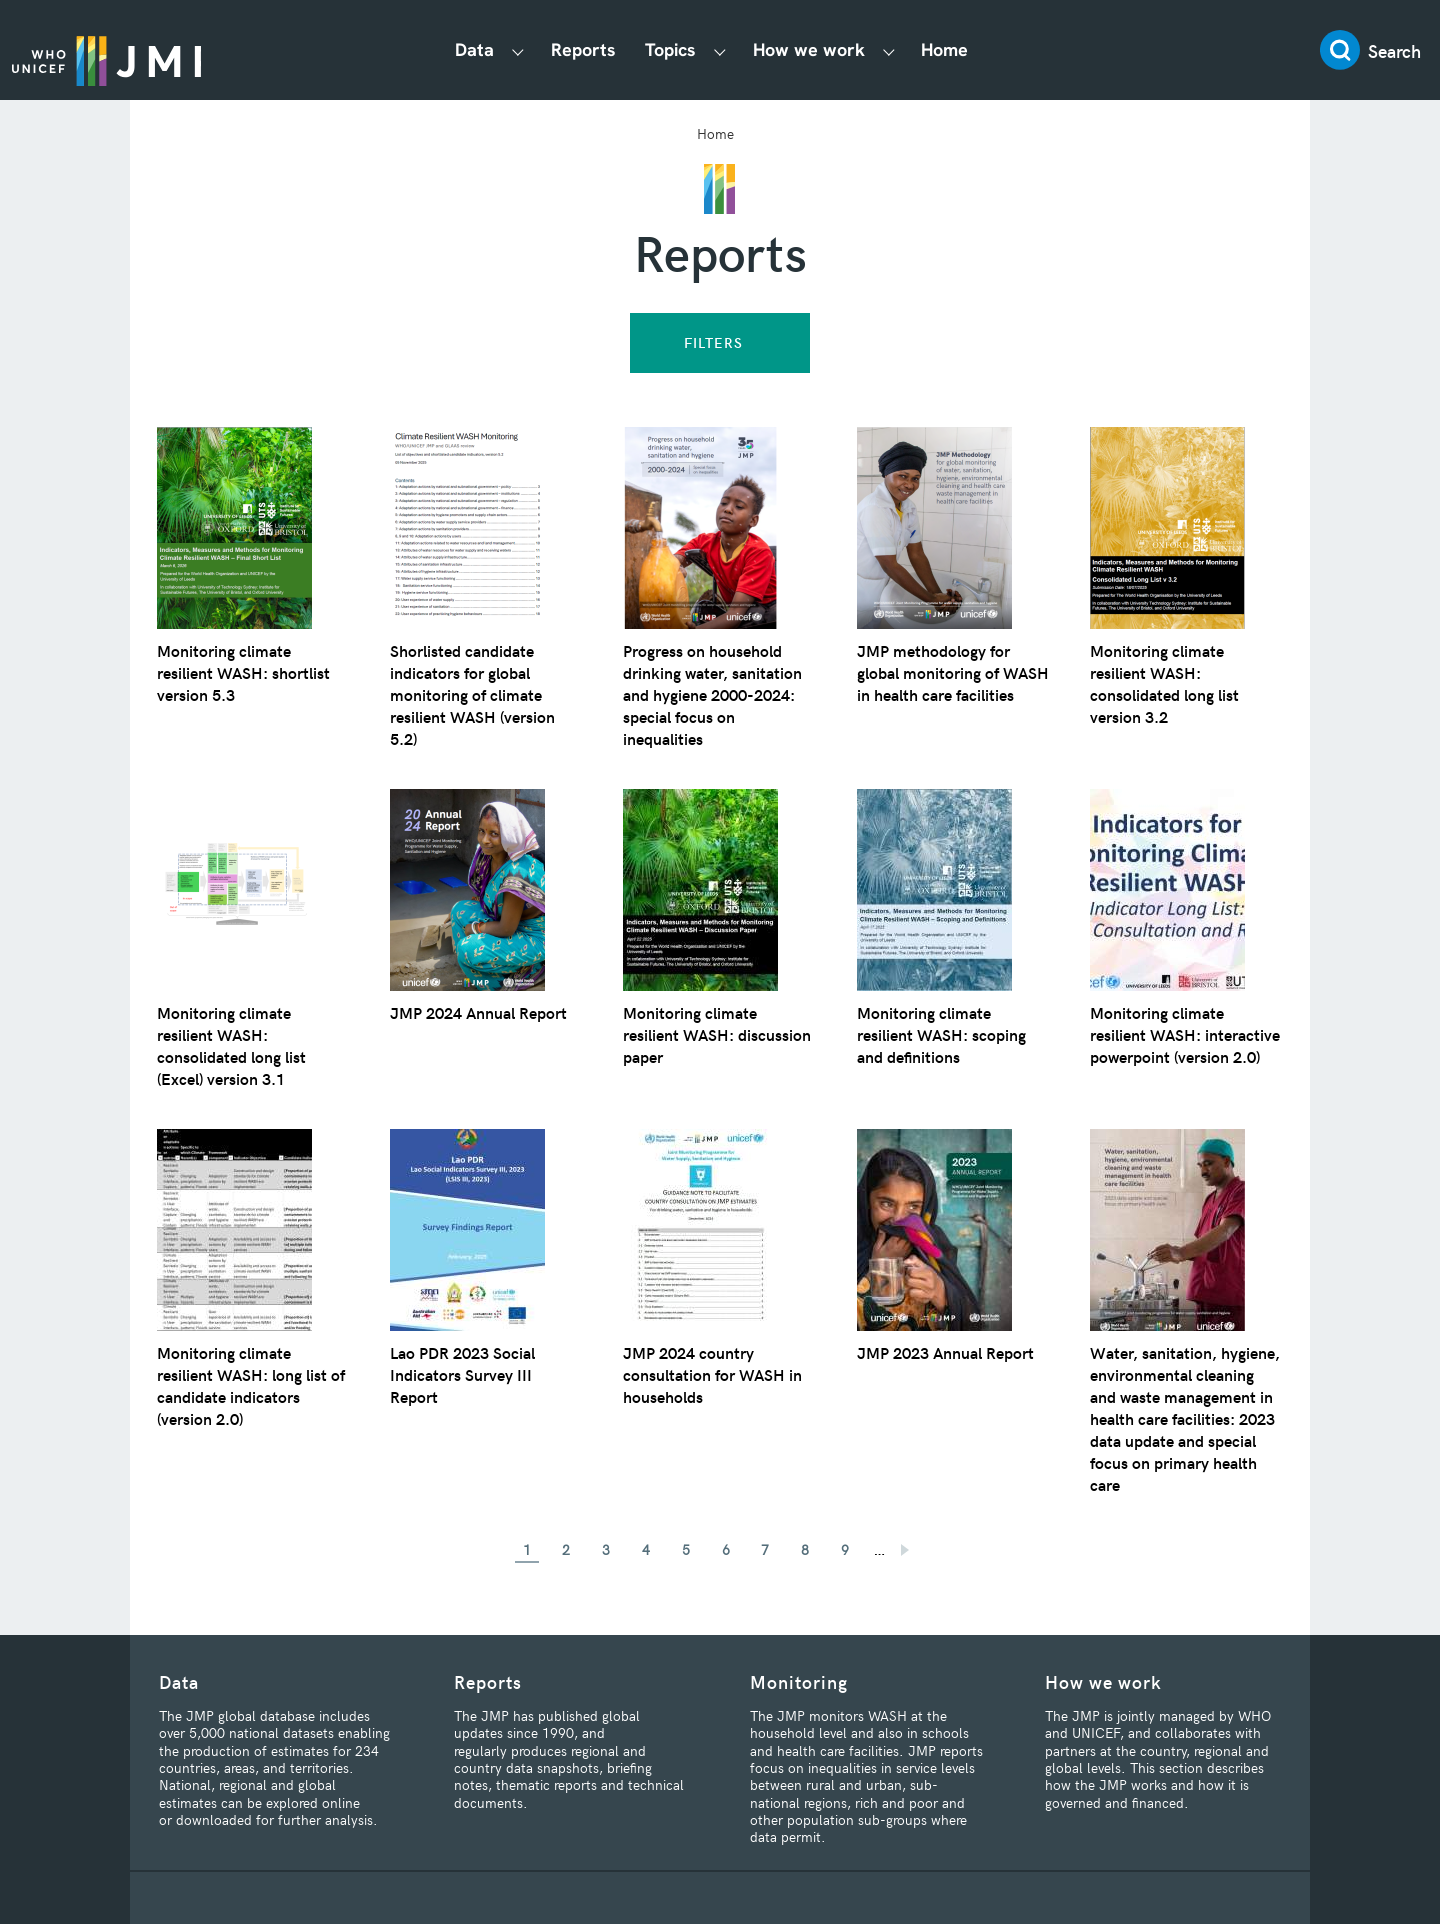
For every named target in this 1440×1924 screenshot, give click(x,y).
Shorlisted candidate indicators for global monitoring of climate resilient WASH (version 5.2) (478, 694)
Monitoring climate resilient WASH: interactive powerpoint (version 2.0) (1175, 1045)
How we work (817, 49)
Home (952, 49)
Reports (591, 49)
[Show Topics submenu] (728, 50)
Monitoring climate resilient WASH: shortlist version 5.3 (249, 672)
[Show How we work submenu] (897, 50)
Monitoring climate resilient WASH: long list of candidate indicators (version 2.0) (248, 1385)
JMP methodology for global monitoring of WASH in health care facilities (938, 683)
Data (483, 49)
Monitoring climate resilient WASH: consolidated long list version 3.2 (1169, 683)
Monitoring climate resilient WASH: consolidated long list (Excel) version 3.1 (236, 1045)
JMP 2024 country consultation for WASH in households (717, 1374)
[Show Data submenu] (527, 50)
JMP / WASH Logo (122, 50)
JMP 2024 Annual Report (486, 1012)
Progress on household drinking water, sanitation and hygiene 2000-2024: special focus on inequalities (719, 694)
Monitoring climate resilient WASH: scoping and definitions (947, 1034)
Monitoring (799, 1681)
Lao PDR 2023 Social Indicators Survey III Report (467, 1374)
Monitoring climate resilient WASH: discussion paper (694, 1034)
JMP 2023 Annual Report (953, 1352)
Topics (678, 49)
